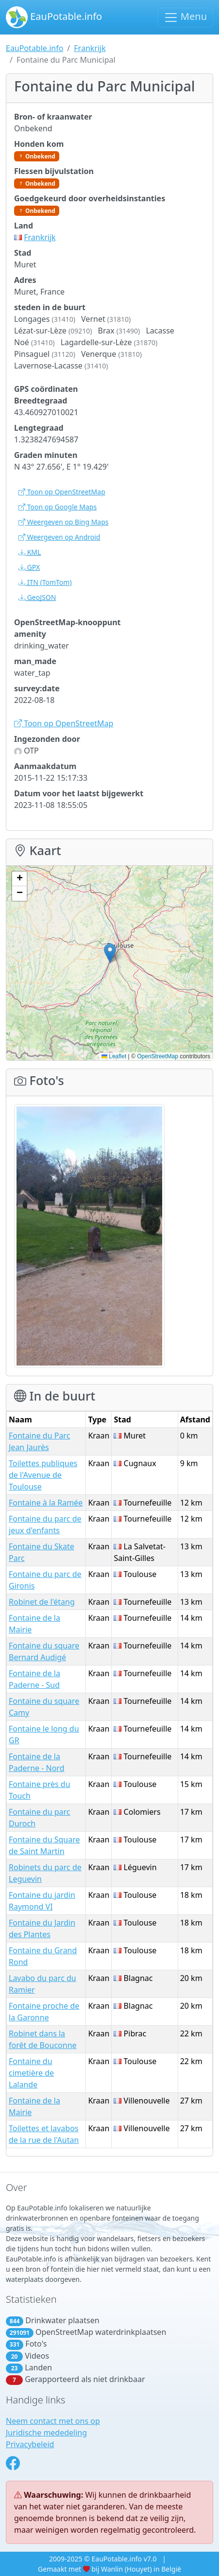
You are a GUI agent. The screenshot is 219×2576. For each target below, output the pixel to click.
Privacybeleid (30, 2444)
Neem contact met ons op (53, 2421)
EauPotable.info (54, 17)
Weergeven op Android (59, 537)
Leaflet (113, 1056)
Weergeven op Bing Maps (63, 521)
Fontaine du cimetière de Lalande (31, 2073)
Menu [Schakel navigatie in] (185, 17)
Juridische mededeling (46, 2432)
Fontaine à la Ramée (46, 1502)
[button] (110, 953)
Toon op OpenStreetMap (61, 491)
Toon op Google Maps (57, 506)
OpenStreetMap (157, 1056)
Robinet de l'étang (42, 1601)
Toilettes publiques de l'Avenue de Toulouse (43, 1475)
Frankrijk (89, 48)
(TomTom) (45, 582)
